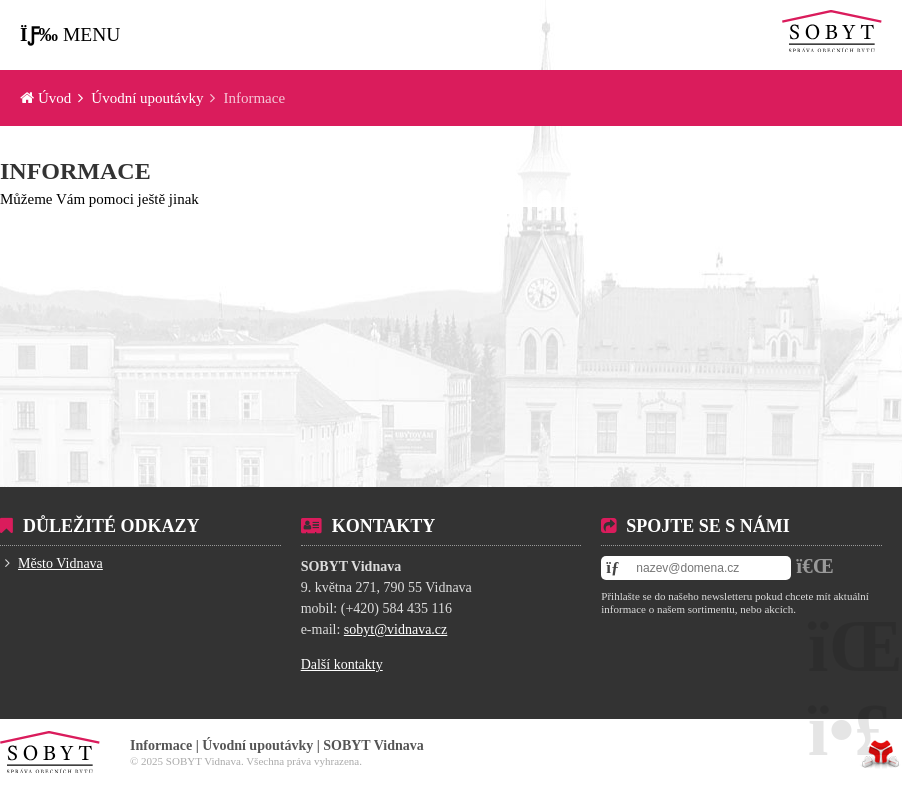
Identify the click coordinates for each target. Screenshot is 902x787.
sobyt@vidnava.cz (395, 629)
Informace (75, 171)
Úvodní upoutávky (147, 98)
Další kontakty (342, 664)
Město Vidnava (60, 563)
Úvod (832, 31)
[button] (70, 35)
